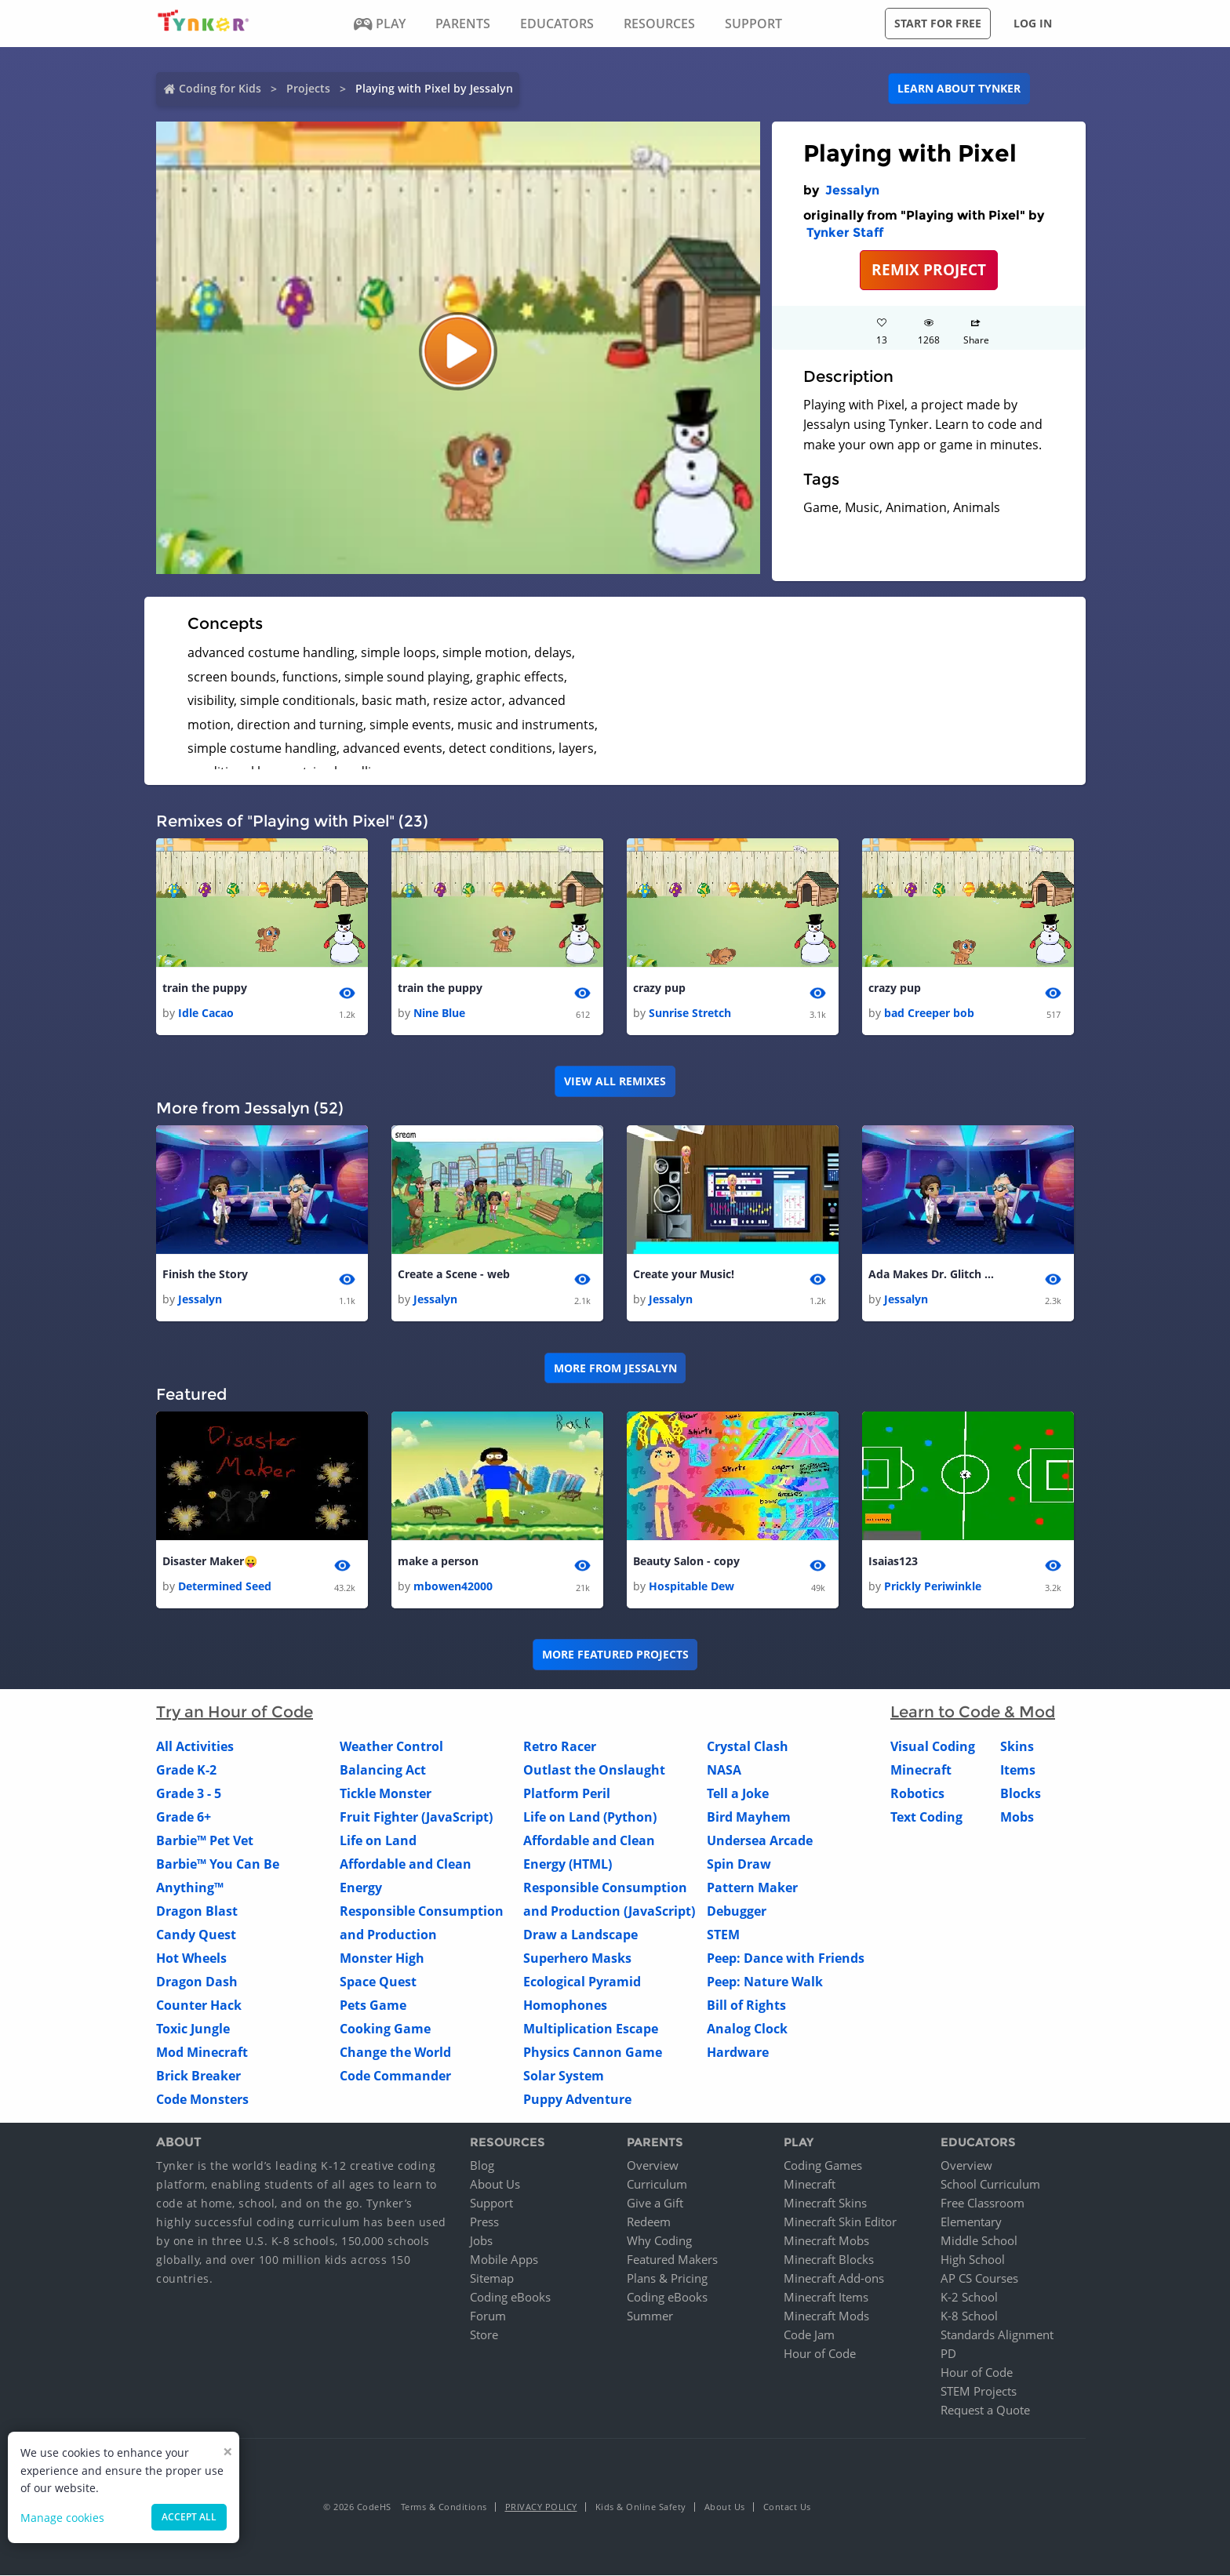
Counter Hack (199, 2005)
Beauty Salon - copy (686, 1560)
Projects (308, 88)
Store (484, 2335)
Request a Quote (985, 2410)
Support (491, 2203)
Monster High (382, 1958)
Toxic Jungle (193, 2028)
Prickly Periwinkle (932, 1586)
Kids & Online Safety (640, 2507)
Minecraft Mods (826, 2316)
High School (973, 2260)
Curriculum (657, 2185)
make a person (438, 1560)
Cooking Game (385, 2028)
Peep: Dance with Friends (785, 1958)
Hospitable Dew (691, 1586)
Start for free (937, 23)
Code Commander (395, 2075)
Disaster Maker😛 (209, 1560)
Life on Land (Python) (590, 1817)
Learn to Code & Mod (972, 1711)
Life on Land (378, 1840)
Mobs (1017, 1817)
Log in (1032, 23)
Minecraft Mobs (826, 2241)
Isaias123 (893, 1560)
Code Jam (809, 2335)
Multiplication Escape (590, 2028)
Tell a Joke (738, 1793)
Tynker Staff (844, 232)
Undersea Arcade (760, 1840)
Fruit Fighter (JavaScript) (416, 1817)
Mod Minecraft (202, 2052)
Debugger (736, 1911)
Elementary (971, 2222)
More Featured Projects (615, 1655)
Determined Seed (224, 1586)
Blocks (1020, 1793)
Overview (653, 2166)
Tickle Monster (385, 1793)
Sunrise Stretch (690, 1012)
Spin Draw (739, 1864)
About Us (495, 2185)
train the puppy (204, 987)
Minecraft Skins (825, 2203)
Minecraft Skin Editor (840, 2222)
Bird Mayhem (749, 1817)
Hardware (738, 2052)
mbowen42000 (453, 1586)
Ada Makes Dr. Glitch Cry (931, 1273)
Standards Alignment (997, 2335)
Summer (650, 2316)
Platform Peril (566, 1793)
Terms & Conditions (444, 2507)
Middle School (979, 2241)
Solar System (563, 2075)
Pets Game (373, 2005)
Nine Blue (439, 1012)
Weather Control (391, 1746)
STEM (723, 1934)
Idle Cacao (206, 1012)
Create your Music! (683, 1273)
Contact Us (787, 2507)
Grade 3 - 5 (188, 1793)
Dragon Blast (197, 1911)
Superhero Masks (577, 1958)
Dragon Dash (197, 1981)
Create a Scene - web (454, 1273)
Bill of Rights (746, 2005)
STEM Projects (979, 2392)
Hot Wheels (191, 1958)
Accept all (189, 2516)
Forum (488, 2316)
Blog (482, 2166)
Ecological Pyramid (582, 1981)
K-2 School (969, 2297)
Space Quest (378, 1981)
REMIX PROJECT (929, 269)
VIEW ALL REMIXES (615, 1081)
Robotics (917, 1793)
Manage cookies (62, 2517)
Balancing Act (383, 1769)
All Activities (195, 1746)
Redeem (649, 2222)
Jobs (481, 2241)
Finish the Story (205, 1273)
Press (484, 2222)
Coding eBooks (510, 2297)
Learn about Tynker (959, 88)
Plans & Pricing (667, 2279)
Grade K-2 (186, 1769)
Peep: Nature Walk (765, 1981)
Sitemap (492, 2279)
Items (1017, 1769)
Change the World (395, 2052)
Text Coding (926, 1817)
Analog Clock (747, 2028)
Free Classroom (982, 2203)
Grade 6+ (183, 1817)
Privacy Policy (541, 2507)
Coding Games (823, 2166)
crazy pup (659, 987)
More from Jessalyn (615, 1368)
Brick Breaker (198, 2075)
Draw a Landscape (580, 1934)
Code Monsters (202, 2099)
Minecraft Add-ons (834, 2279)
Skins (1017, 1746)
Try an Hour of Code (234, 1711)
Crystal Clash (747, 1746)
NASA (724, 1769)
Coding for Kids (220, 88)
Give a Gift (655, 2203)
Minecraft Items (826, 2297)
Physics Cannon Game (592, 2052)
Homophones (565, 2005)
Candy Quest (196, 1934)
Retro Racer (559, 1746)
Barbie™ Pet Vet (204, 1840)
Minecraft (921, 1769)
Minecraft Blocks (829, 2260)
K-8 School (969, 2316)
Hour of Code (820, 2354)
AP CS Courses (979, 2279)
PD (948, 2354)
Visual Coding (932, 1746)
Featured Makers (672, 2260)
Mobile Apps (504, 2260)
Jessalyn (852, 190)
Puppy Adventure (577, 2099)
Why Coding (659, 2241)
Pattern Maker (752, 1887)
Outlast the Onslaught (594, 1769)
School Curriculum (990, 2185)
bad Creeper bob (929, 1012)
